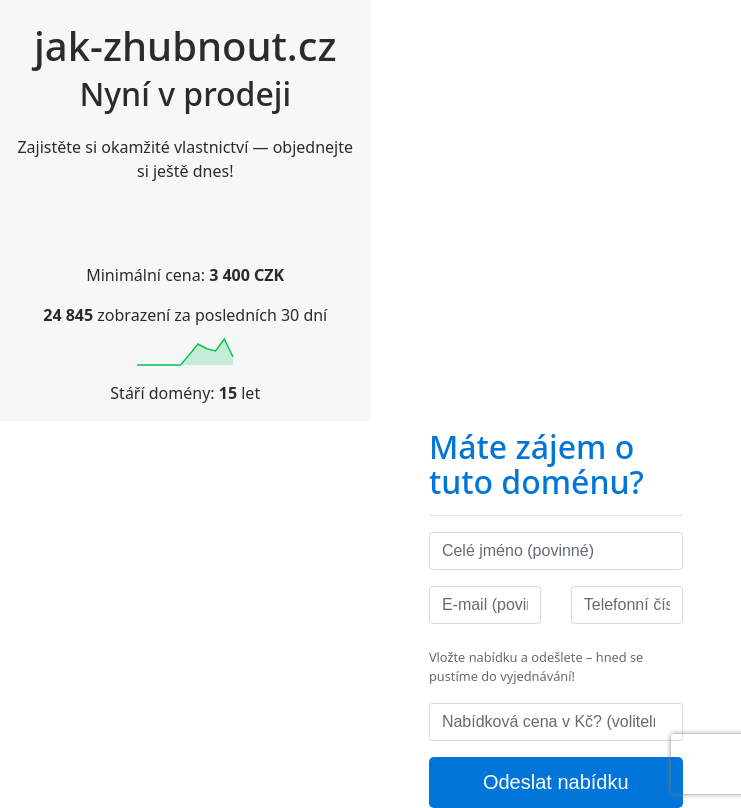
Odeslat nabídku (556, 782)
